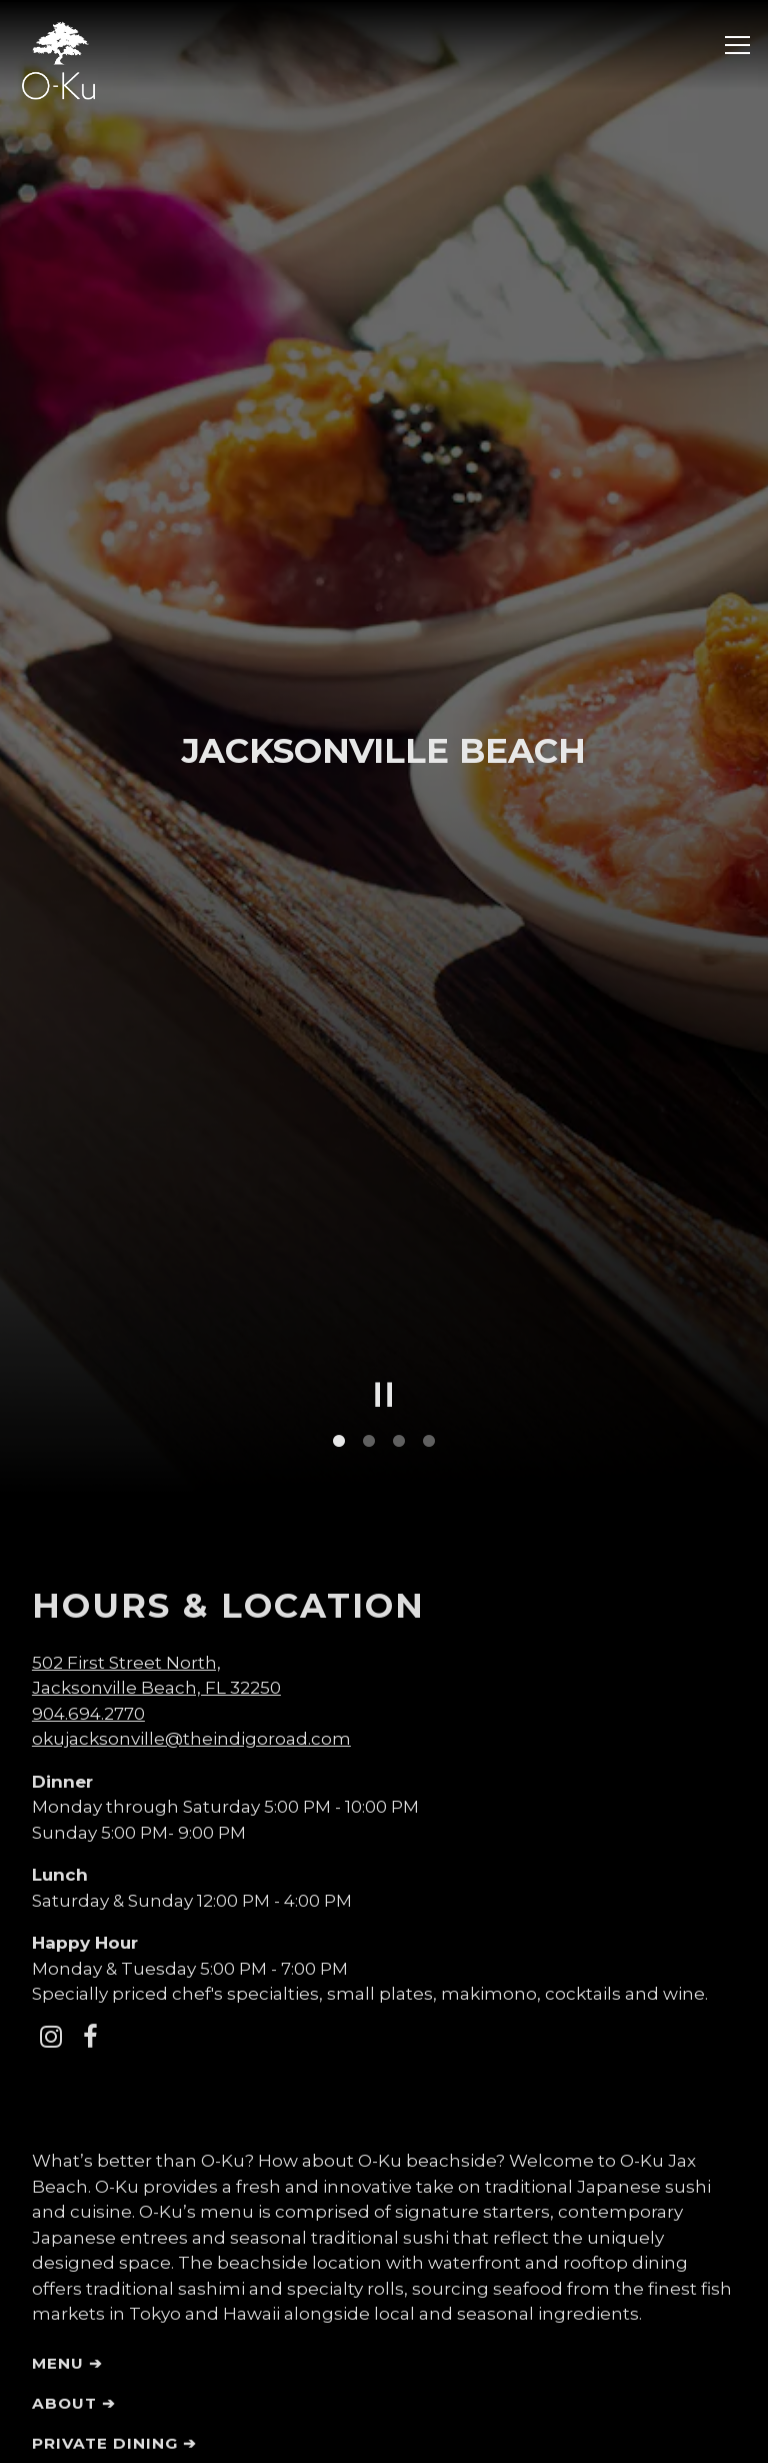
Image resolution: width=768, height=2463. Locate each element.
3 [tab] (399, 1293)
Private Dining (105, 2294)
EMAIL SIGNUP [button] (384, 2435)
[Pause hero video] (384, 1246)
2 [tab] (369, 1293)
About (64, 2254)
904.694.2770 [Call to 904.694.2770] (88, 1565)
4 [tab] (429, 1293)
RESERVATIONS (384, 2379)
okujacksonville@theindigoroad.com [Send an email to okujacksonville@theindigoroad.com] (191, 1590)
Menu (58, 2214)
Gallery (73, 2334)
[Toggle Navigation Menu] (737, 45)
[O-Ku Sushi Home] (58, 59)
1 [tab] (339, 1293)
